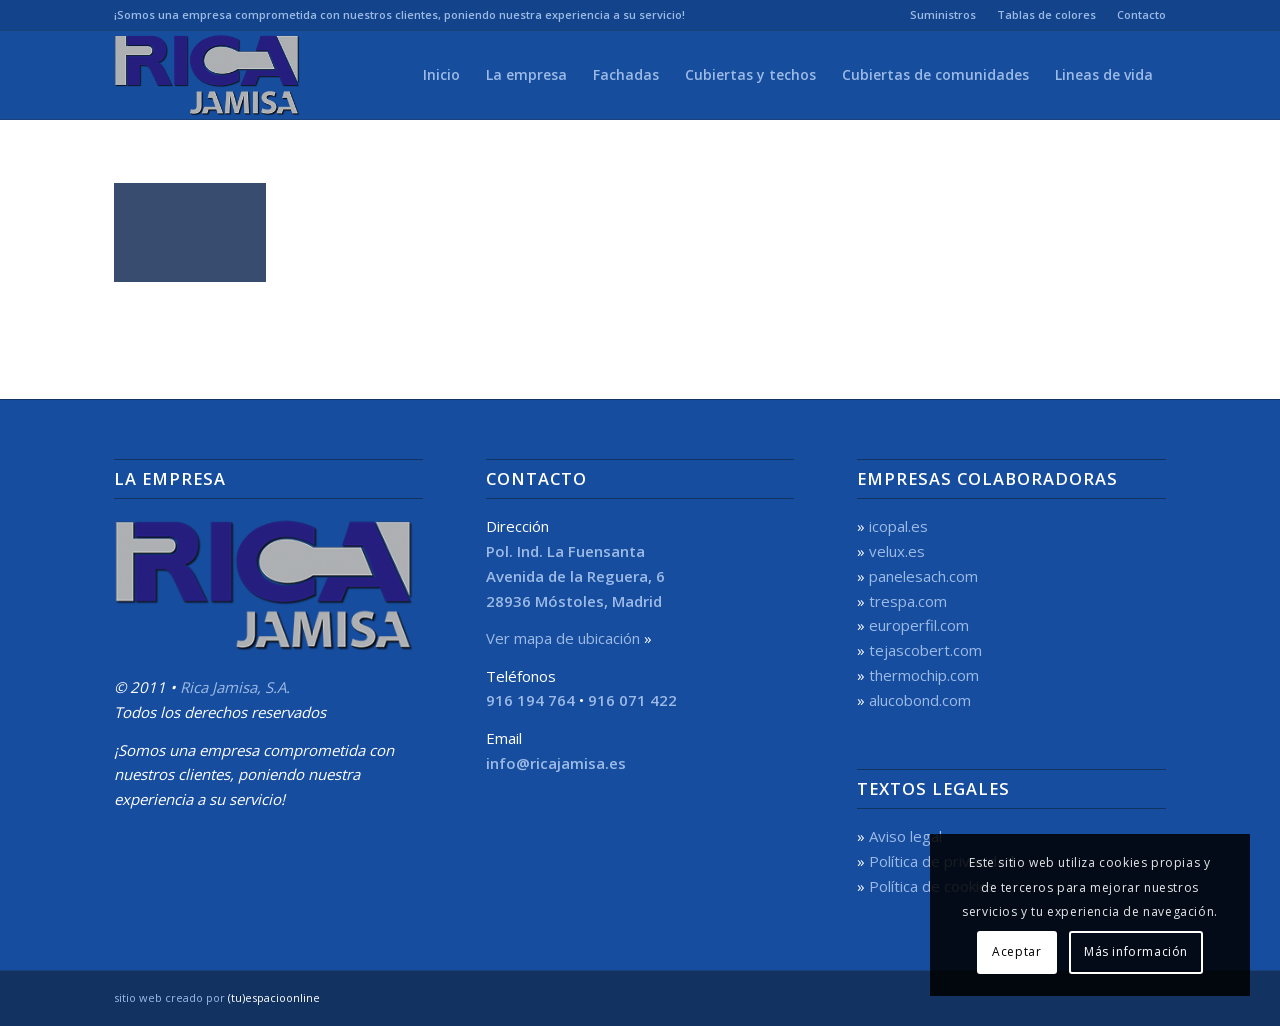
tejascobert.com (925, 650)
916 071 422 (632, 700)
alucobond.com (920, 700)
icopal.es (898, 526)
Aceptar (1016, 951)
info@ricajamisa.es (556, 763)
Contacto (1141, 14)
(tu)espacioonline (274, 997)
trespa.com (908, 601)
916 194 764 (530, 700)
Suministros (943, 14)
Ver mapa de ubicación (563, 638)
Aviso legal (905, 836)
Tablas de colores (1046, 14)
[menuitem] (943, 15)
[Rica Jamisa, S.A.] (210, 75)
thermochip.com (924, 675)
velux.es (897, 551)
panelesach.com (923, 576)
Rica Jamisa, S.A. (235, 687)
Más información (1136, 951)
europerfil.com (919, 625)
